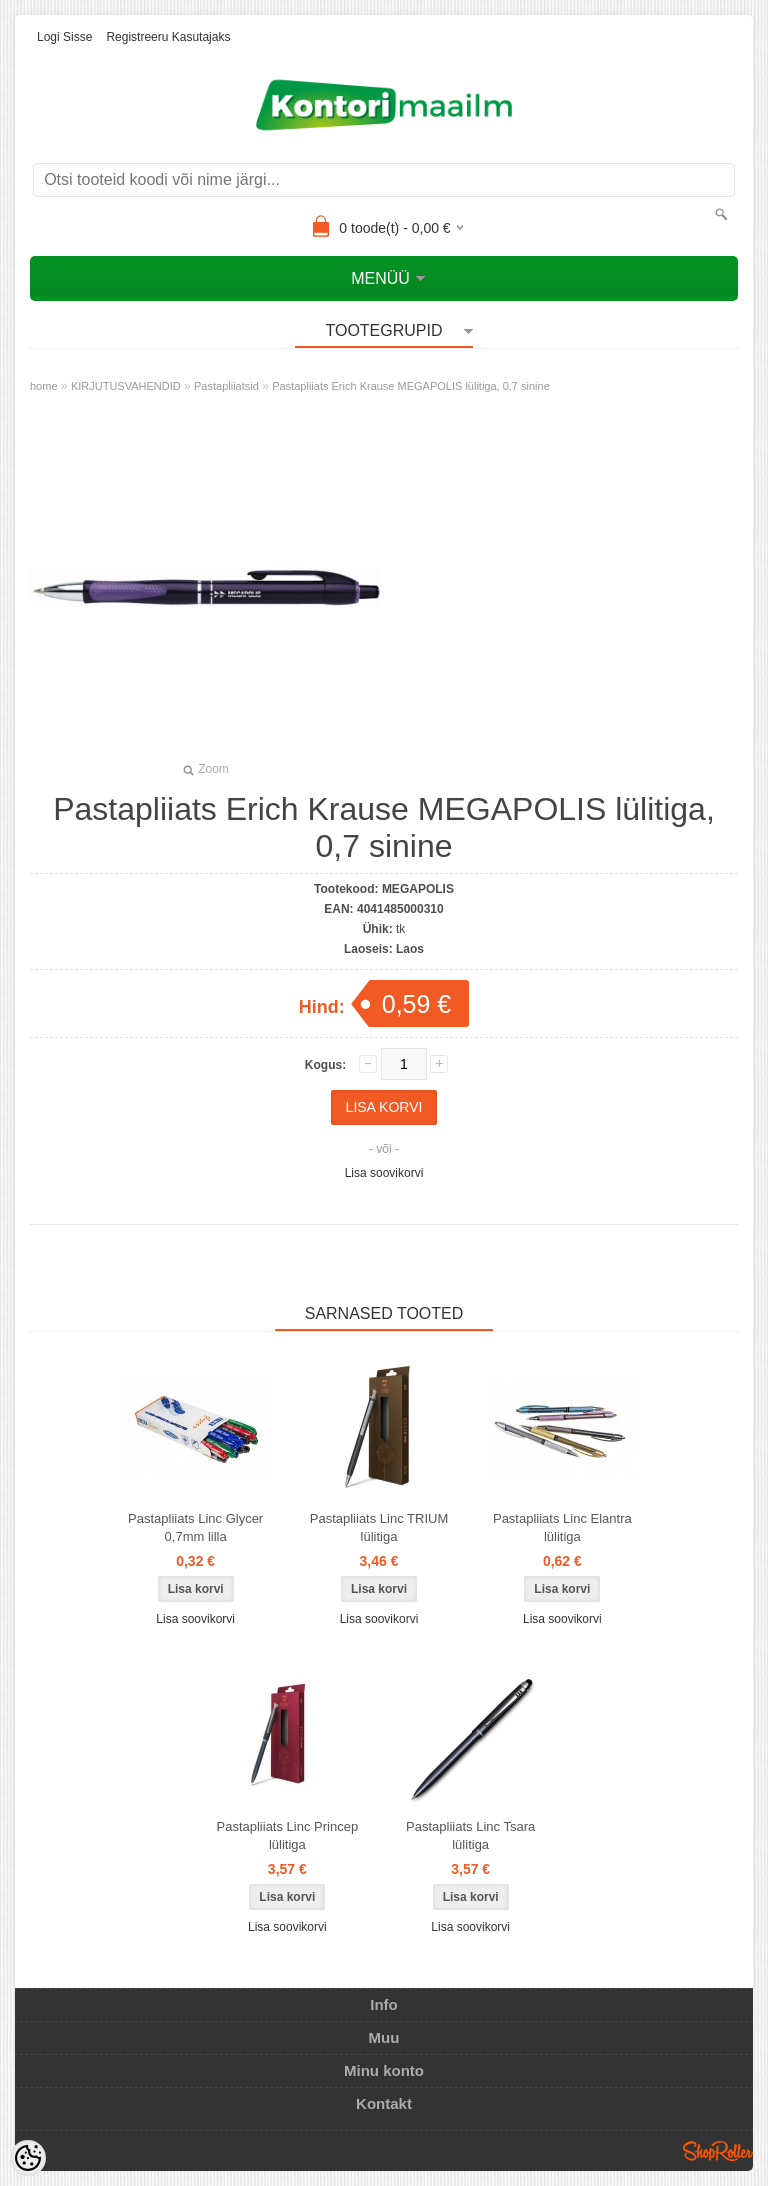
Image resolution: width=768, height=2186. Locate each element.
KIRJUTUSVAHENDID (126, 386)
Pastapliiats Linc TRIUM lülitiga (379, 1527)
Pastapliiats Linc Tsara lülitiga (470, 1835)
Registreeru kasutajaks (168, 37)
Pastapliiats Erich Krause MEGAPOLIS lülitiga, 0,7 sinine (411, 386)
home (44, 386)
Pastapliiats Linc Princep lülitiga (288, 1835)
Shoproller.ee (718, 2151)
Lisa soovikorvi (384, 1173)
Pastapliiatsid (226, 386)
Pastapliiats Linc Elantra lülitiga (562, 1527)
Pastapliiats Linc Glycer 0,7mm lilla (195, 1527)
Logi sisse (64, 37)
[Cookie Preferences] (28, 2158)
